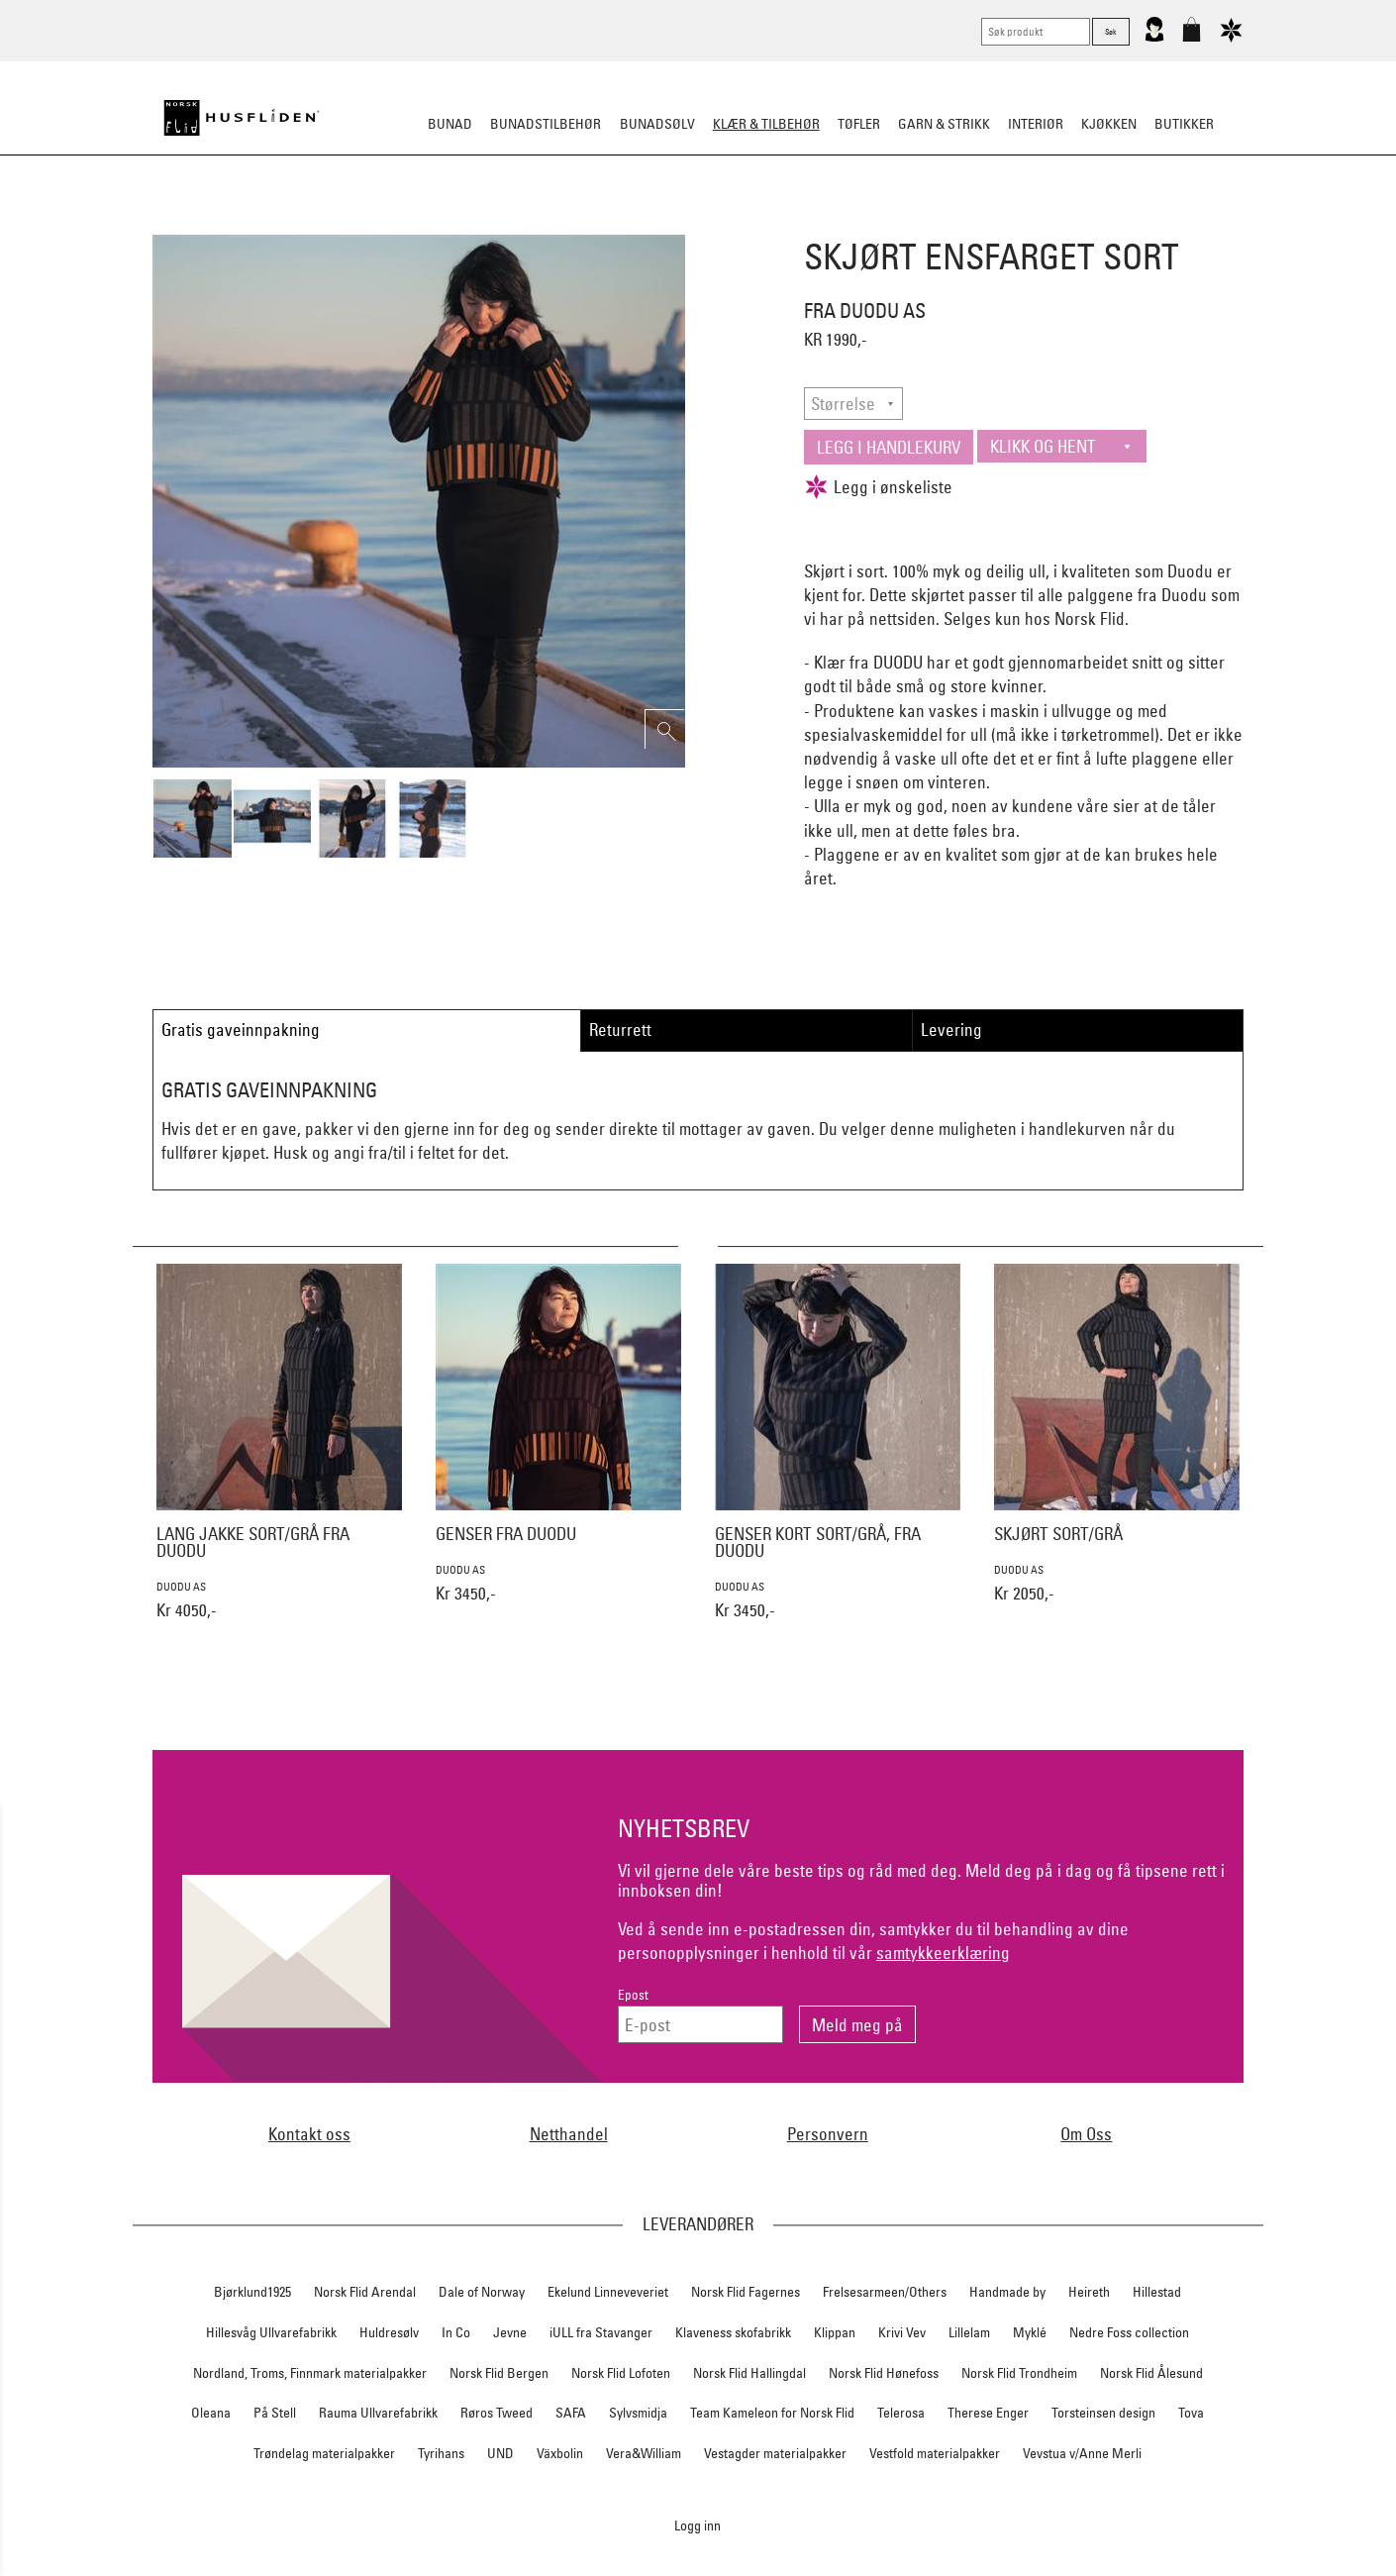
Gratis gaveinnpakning (240, 1029)
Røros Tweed (496, 2412)
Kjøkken (1109, 124)
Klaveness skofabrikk (733, 2332)
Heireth (1089, 2292)
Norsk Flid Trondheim (1019, 2373)
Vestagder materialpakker (775, 2453)
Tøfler (548, 222)
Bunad (450, 124)
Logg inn (697, 2525)
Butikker (1184, 124)
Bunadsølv (657, 124)
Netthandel (569, 2133)
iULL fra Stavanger (600, 2332)
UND (500, 2453)
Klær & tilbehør (766, 124)
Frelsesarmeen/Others (885, 2292)
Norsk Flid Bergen (498, 2373)
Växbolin (560, 2453)
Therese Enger (988, 2412)
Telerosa (901, 2412)
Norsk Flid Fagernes (745, 2292)
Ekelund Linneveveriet (608, 2292)
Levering (951, 1029)
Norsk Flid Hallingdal (749, 2373)
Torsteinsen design (1103, 2412)
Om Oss (1086, 2133)
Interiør (1035, 124)
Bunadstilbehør (545, 124)
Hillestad (1157, 2292)
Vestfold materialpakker (934, 2453)
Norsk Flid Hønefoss (884, 2373)
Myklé (1030, 2332)
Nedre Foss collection (1129, 2332)
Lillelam (969, 2332)
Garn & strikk (944, 124)
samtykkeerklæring (943, 1952)
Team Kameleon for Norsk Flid (772, 2412)
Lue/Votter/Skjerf (646, 222)
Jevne (510, 2332)
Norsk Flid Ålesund (1151, 2373)
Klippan (834, 2332)
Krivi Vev (902, 2332)
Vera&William (643, 2453)
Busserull (474, 222)
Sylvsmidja (638, 2412)
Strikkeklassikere (361, 222)
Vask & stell (1056, 222)
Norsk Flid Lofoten (620, 2373)
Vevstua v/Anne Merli (1082, 2453)
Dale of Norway (482, 2292)
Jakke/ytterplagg (783, 222)
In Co (456, 2332)
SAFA (570, 2412)
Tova (1191, 2412)
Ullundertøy (903, 222)
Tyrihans (441, 2453)
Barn (980, 222)
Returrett (620, 1029)
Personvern (827, 2133)
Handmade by (1007, 2292)
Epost (633, 1995)
